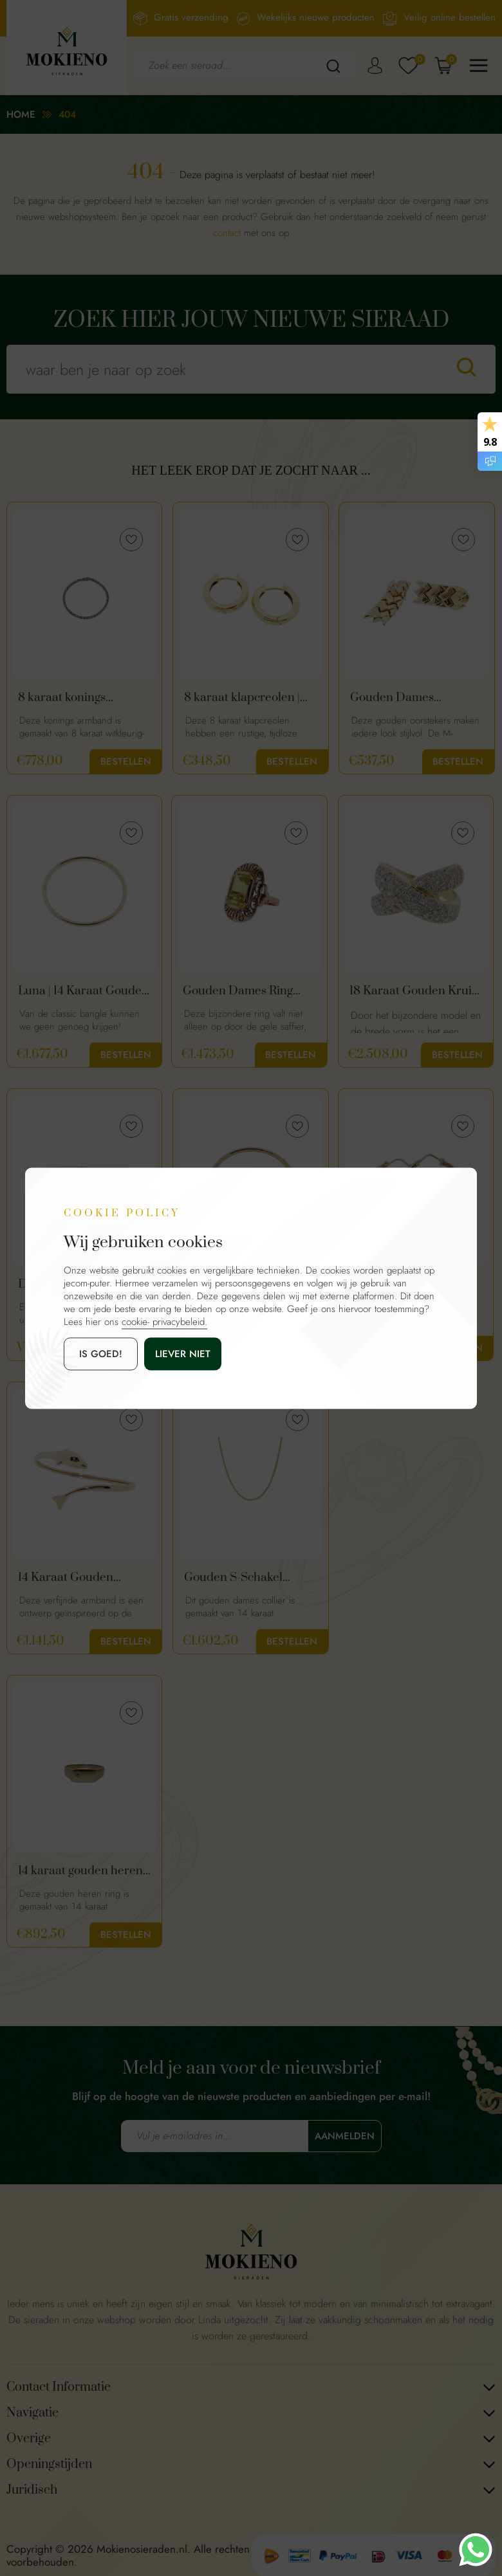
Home (20, 114)
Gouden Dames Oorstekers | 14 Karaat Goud (408, 697)
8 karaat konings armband (62, 697)
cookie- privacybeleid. (164, 1321)
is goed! (100, 1353)
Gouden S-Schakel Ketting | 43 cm (233, 1577)
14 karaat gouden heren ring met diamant (80, 1871)
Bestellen (125, 761)
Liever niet (182, 1353)
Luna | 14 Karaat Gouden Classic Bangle (83, 991)
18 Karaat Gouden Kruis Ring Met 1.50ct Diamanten (413, 991)
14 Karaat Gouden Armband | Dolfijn (65, 1577)
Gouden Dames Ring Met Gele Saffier (238, 991)
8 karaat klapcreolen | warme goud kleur (242, 697)
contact (227, 233)
